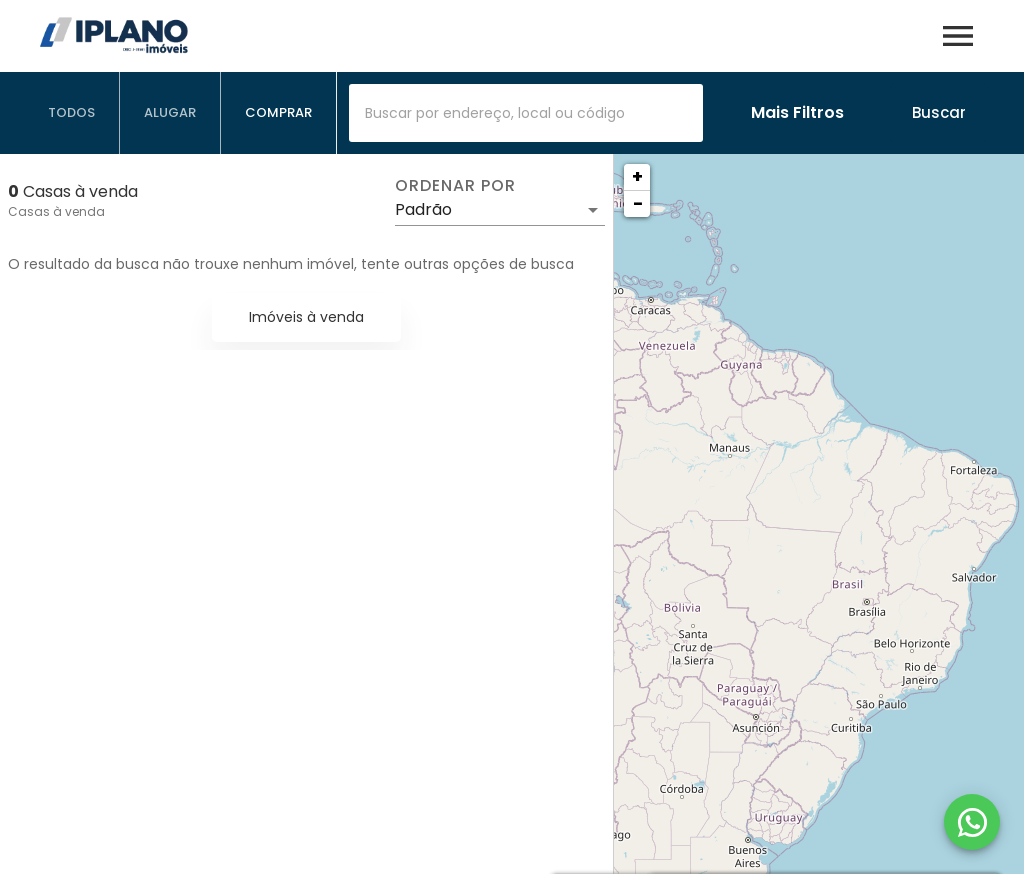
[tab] (72, 113)
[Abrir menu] (958, 36)
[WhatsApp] (972, 822)
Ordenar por (455, 186)
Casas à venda (56, 211)
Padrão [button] (423, 209)
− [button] (638, 203)
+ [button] (637, 176)
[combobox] (526, 113)
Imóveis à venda (306, 317)
